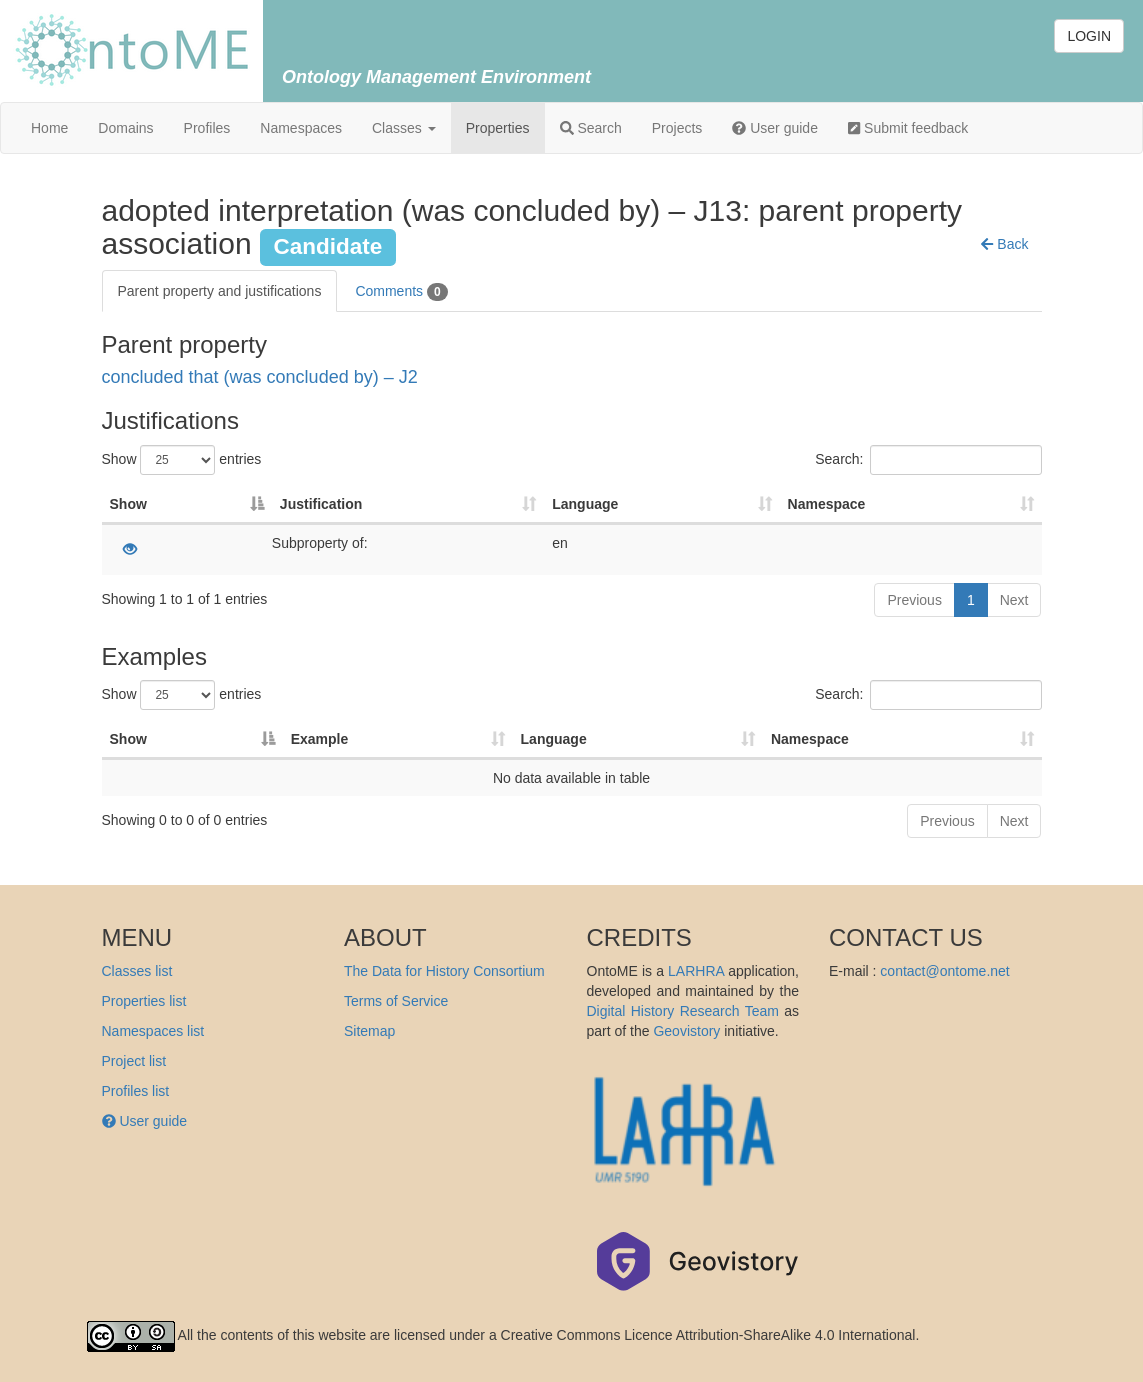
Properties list (144, 1001)
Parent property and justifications (220, 291)
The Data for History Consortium (444, 971)
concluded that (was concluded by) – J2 (260, 377)
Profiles (207, 128)
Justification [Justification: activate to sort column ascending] (321, 504)
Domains (125, 128)
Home (49, 128)
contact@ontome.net (944, 971)
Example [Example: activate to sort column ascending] (320, 739)
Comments (401, 292)
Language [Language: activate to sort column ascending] (585, 504)
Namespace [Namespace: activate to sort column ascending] (827, 504)
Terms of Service (396, 1001)
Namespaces (301, 128)
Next (1014, 600)
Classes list (137, 971)
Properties (498, 128)
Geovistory (686, 1031)
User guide (775, 128)
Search (591, 128)
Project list (134, 1061)
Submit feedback (908, 128)
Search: (928, 460)
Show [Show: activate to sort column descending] (128, 504)
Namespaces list (153, 1031)
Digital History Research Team (683, 1011)
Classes (404, 128)
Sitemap (369, 1031)
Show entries (182, 460)
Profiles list (136, 1091)
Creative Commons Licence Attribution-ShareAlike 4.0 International (708, 1335)
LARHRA (696, 971)
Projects (677, 128)
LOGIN (1089, 36)
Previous (914, 600)
